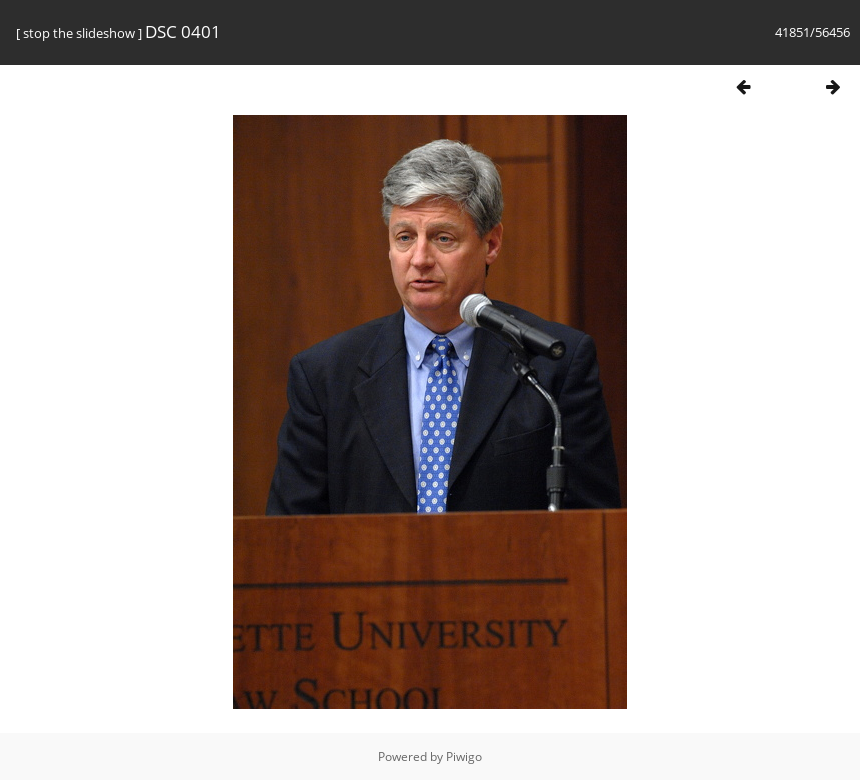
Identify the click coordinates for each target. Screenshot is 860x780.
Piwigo (464, 756)
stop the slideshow (79, 33)
